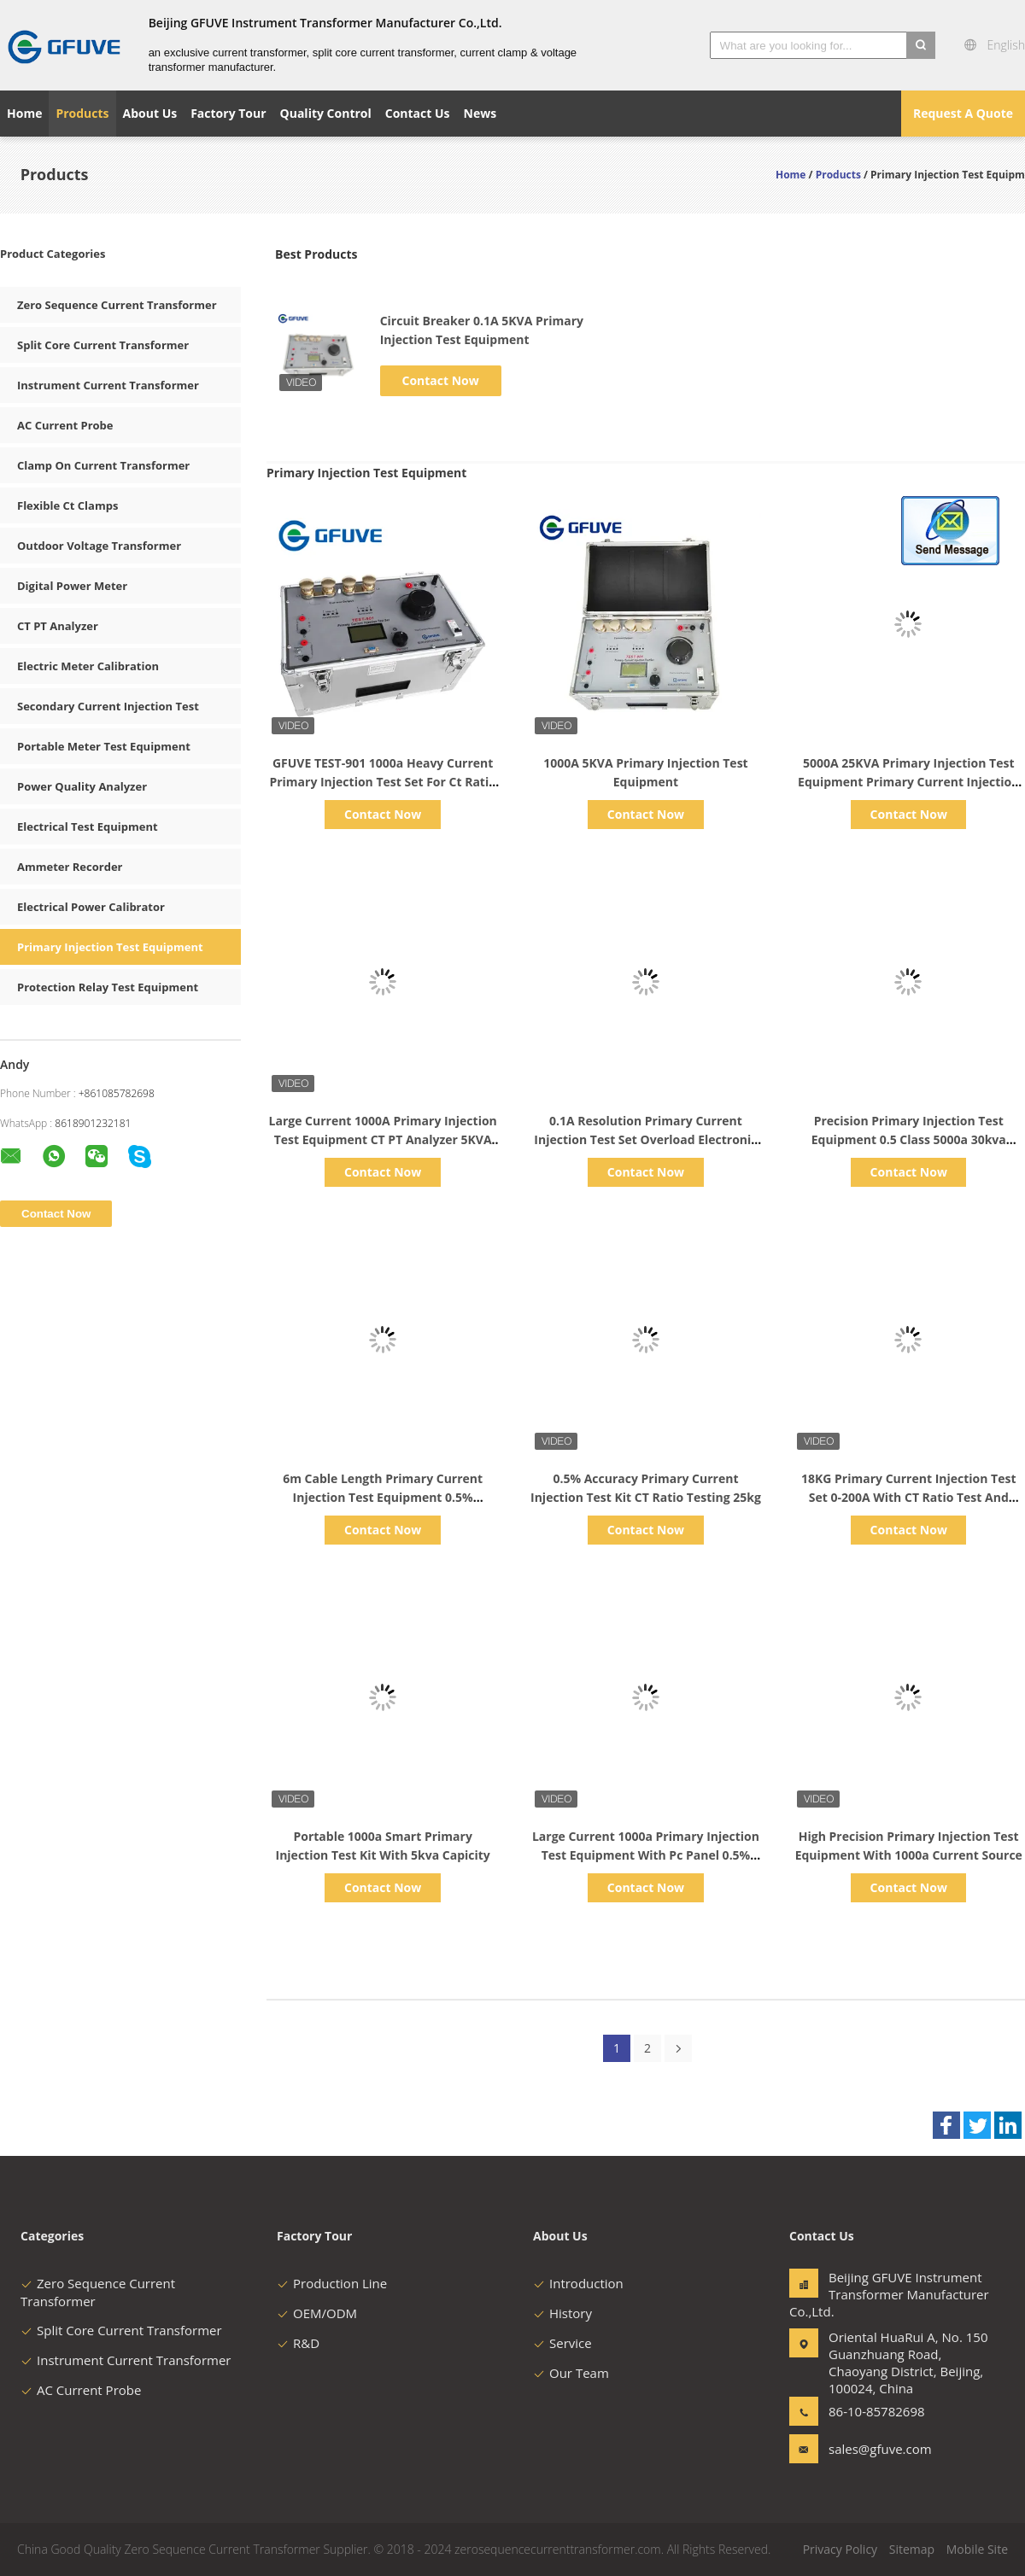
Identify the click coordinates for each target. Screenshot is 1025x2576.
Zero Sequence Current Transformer (117, 305)
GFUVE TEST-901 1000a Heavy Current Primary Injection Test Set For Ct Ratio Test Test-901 (382, 782)
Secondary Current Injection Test (108, 706)
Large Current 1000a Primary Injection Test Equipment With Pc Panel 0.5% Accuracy (645, 1855)
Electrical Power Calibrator (91, 906)
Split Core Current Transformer (103, 345)
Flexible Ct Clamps (67, 505)
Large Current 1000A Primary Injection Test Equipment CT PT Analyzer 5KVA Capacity (383, 1139)
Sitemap (911, 2549)
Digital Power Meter (72, 585)
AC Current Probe (65, 425)
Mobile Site (977, 2549)
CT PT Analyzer (57, 626)
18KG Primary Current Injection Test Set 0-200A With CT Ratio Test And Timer (908, 1497)
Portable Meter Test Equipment (103, 746)
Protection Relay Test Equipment (107, 987)
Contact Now (440, 380)
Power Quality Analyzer (82, 786)
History (562, 2313)
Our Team (571, 2372)
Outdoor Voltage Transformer (99, 545)
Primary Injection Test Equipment (110, 947)
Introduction (578, 2283)
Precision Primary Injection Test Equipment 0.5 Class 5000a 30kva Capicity (908, 1139)
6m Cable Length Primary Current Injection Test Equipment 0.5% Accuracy (383, 1497)
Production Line (332, 2283)
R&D (298, 2342)
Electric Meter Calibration (88, 666)
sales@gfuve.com (880, 2448)
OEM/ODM (317, 2313)
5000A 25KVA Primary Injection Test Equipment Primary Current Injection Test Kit (908, 782)
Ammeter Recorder (70, 866)
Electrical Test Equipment (87, 826)
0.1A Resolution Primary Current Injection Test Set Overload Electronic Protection (645, 1139)
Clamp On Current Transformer (103, 465)
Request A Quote (963, 113)
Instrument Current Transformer (108, 385)
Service (562, 2342)
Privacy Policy (840, 2549)
